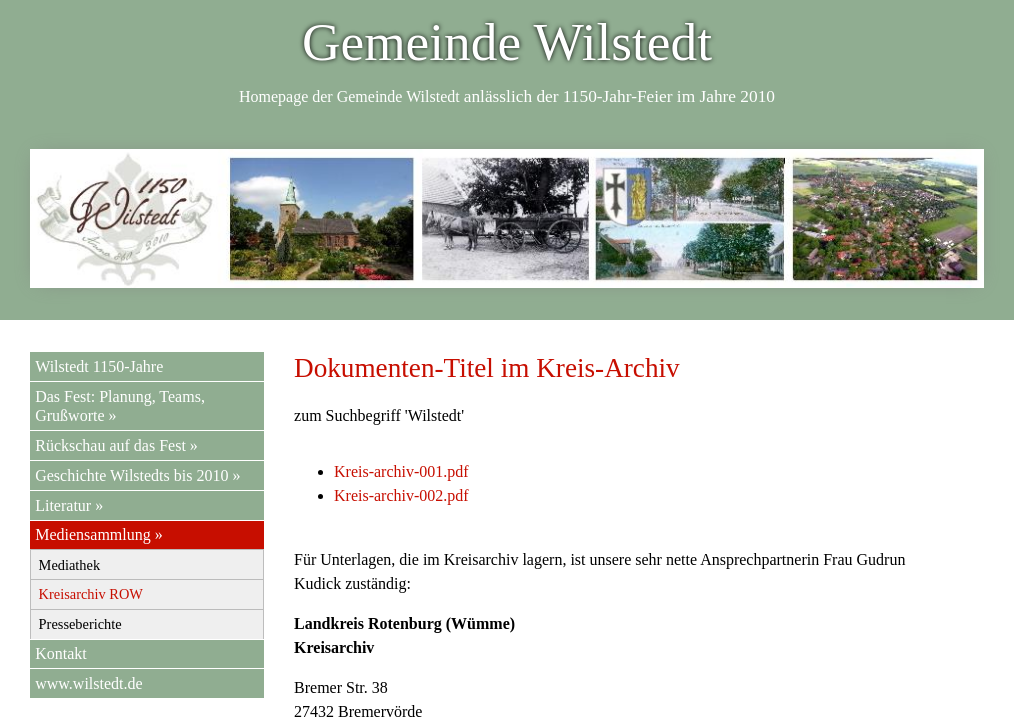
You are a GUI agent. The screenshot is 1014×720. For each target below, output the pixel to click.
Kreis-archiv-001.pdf (401, 471)
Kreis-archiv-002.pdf (401, 495)
